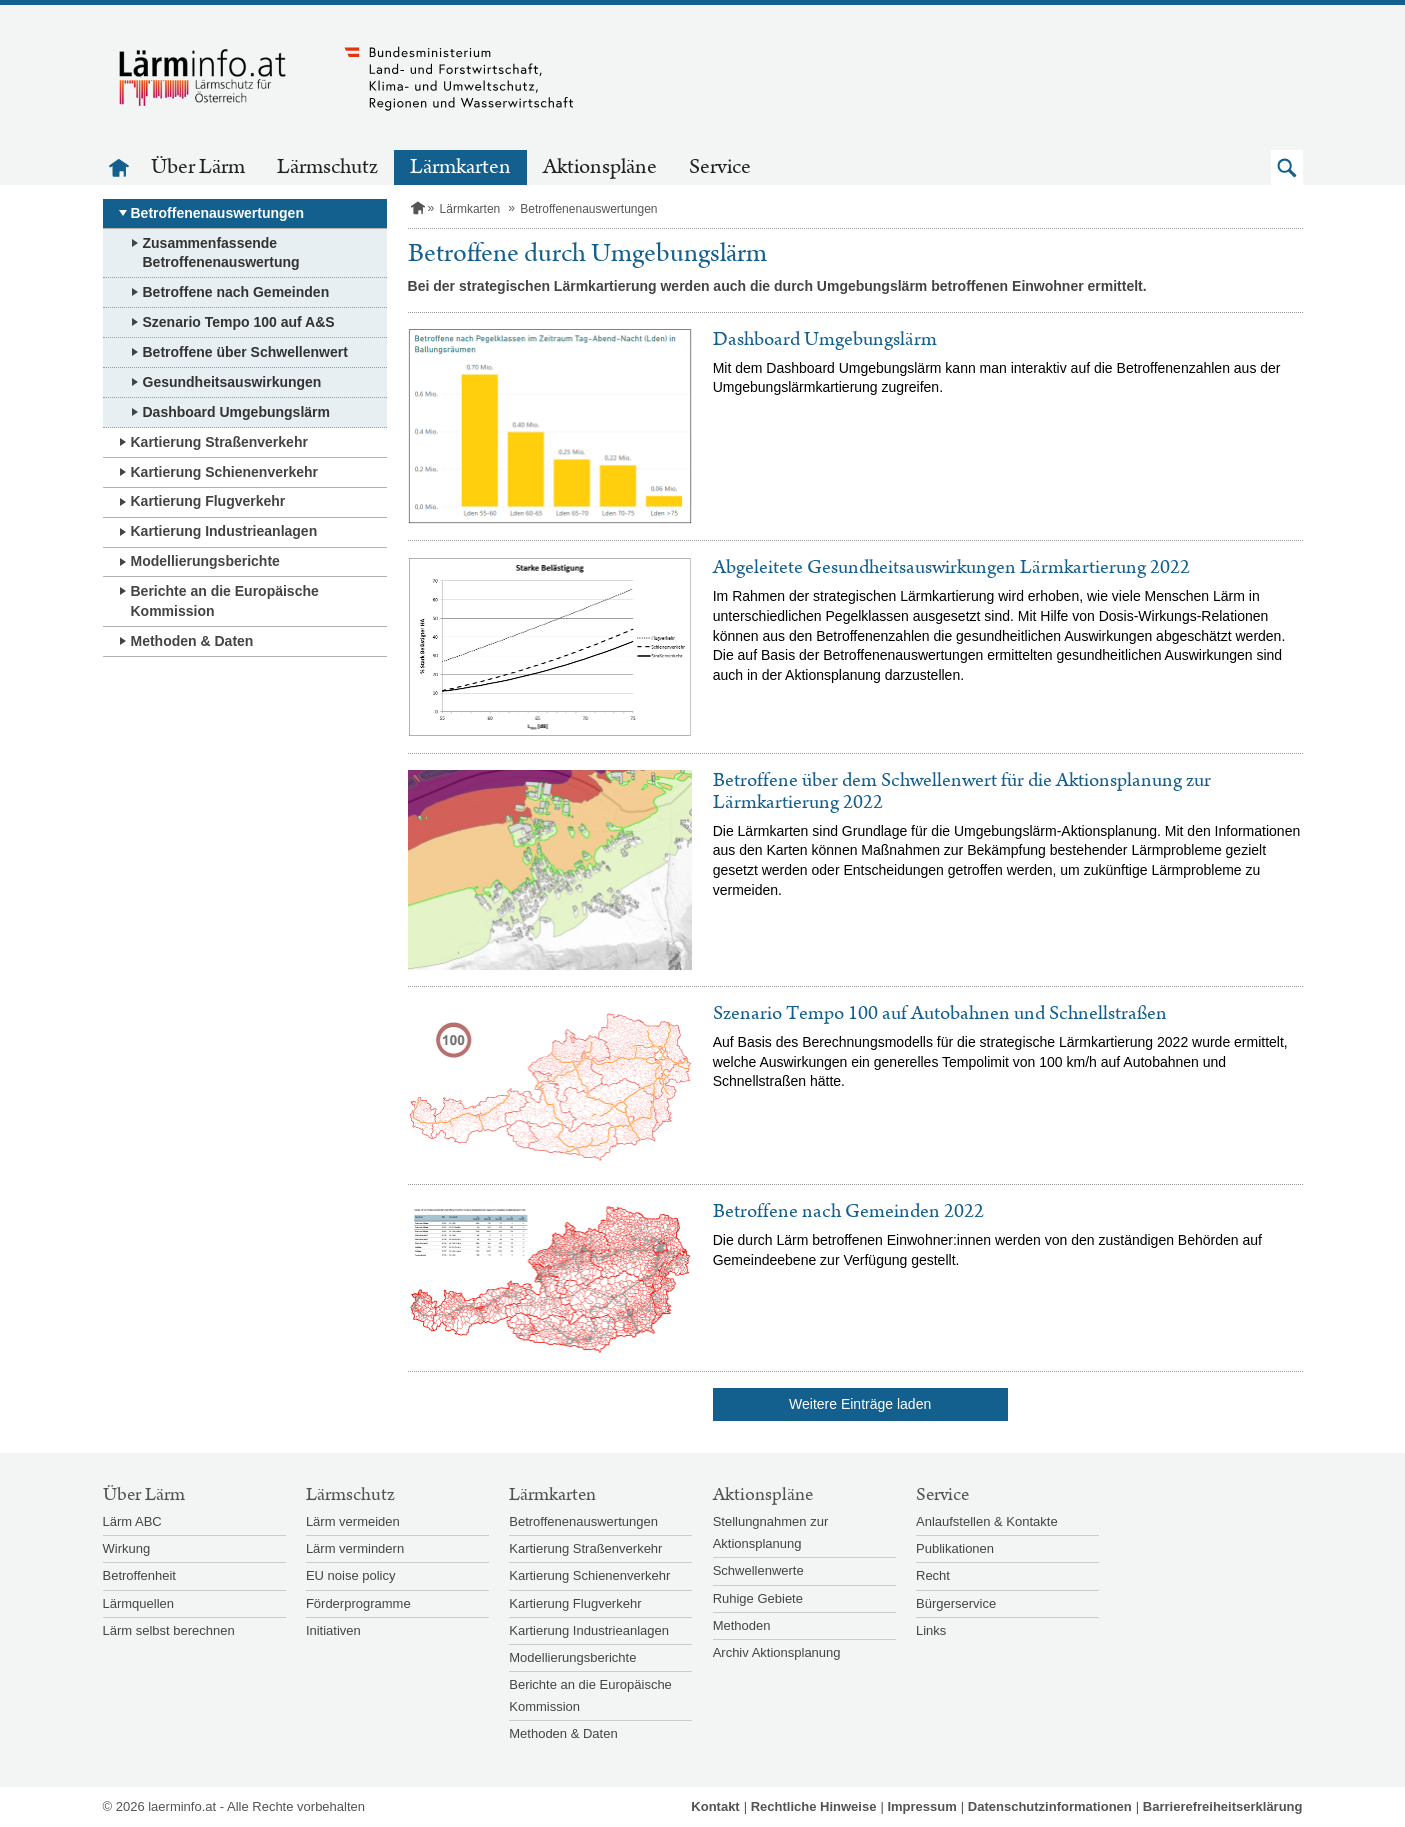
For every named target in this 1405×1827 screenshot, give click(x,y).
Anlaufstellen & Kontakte (987, 1521)
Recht (933, 1575)
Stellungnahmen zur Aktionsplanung (771, 1532)
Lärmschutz (327, 167)
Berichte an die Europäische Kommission (225, 601)
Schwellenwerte (758, 1570)
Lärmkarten (460, 167)
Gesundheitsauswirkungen (232, 382)
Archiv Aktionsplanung (777, 1652)
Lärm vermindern (355, 1548)
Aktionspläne (600, 167)
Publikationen (955, 1548)
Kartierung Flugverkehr (208, 501)
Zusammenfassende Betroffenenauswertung (221, 253)
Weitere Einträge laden (860, 1404)
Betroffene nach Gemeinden (236, 292)
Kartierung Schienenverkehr (225, 472)
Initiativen (333, 1630)
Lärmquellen (139, 1603)
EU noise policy (351, 1575)
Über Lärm (198, 167)
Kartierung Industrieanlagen (224, 531)
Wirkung (127, 1548)
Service (720, 167)
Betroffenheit (139, 1575)
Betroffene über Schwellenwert (245, 352)
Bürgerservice (956, 1603)
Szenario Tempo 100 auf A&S (239, 322)
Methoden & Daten (192, 641)
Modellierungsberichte (205, 561)
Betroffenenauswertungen (217, 213)
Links (931, 1630)
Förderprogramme (358, 1603)
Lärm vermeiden (353, 1521)
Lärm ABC (132, 1521)
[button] (1287, 167)
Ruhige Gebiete (758, 1598)
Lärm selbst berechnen (169, 1630)
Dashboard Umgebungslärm (236, 412)
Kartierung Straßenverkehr (219, 442)
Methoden (742, 1625)
